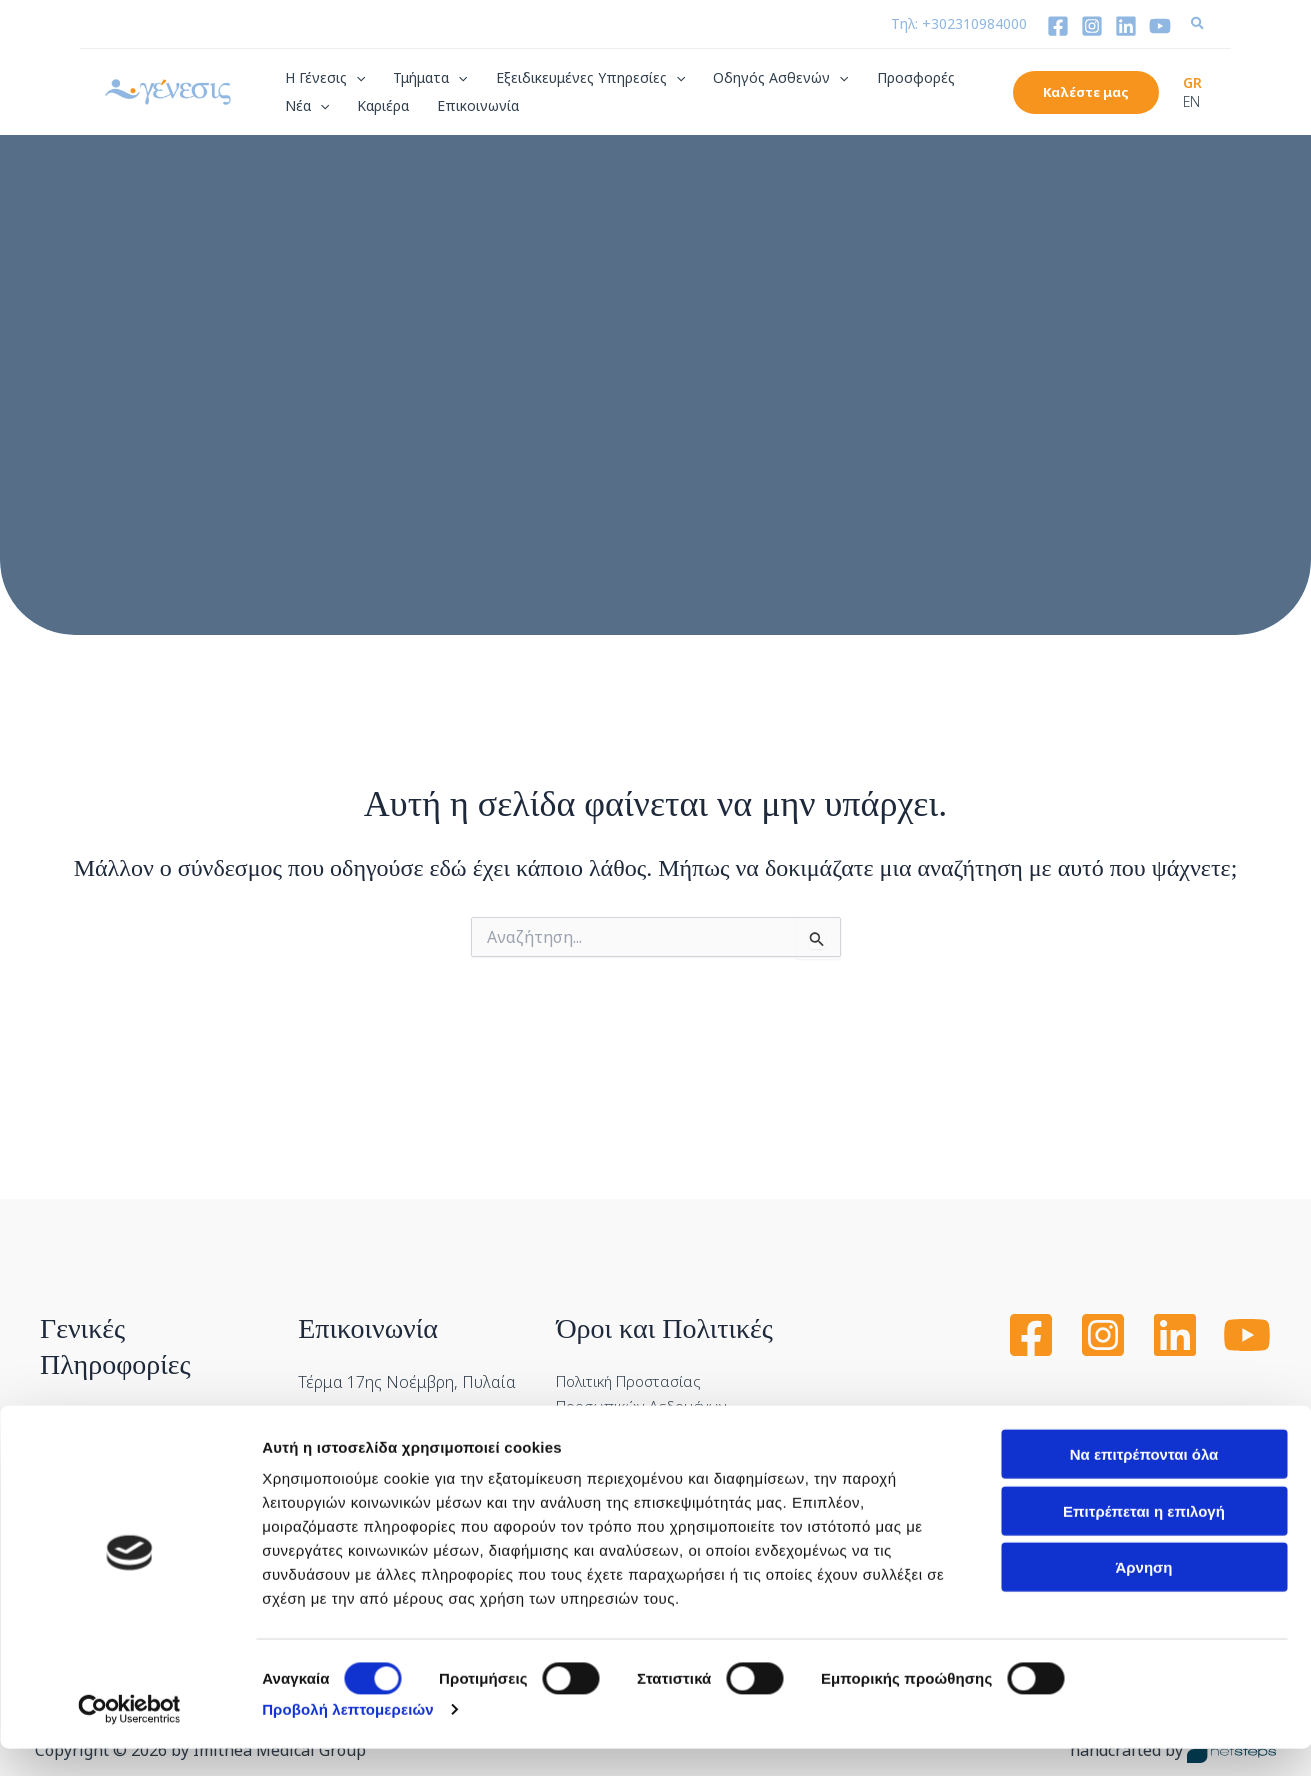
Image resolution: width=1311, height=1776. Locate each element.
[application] (356, 78)
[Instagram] (1092, 26)
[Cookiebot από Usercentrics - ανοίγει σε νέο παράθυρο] (129, 1737)
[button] (1198, 24)
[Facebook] (1058, 26)
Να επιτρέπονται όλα (1144, 1481)
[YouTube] (1160, 26)
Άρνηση (1143, 1594)
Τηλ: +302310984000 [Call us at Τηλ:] (959, 23)
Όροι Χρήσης (603, 1423)
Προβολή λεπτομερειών (348, 1736)
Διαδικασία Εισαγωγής (123, 1393)
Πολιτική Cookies (619, 1383)
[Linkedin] (1126, 26)
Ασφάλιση (76, 1352)
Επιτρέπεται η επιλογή (1144, 1538)
